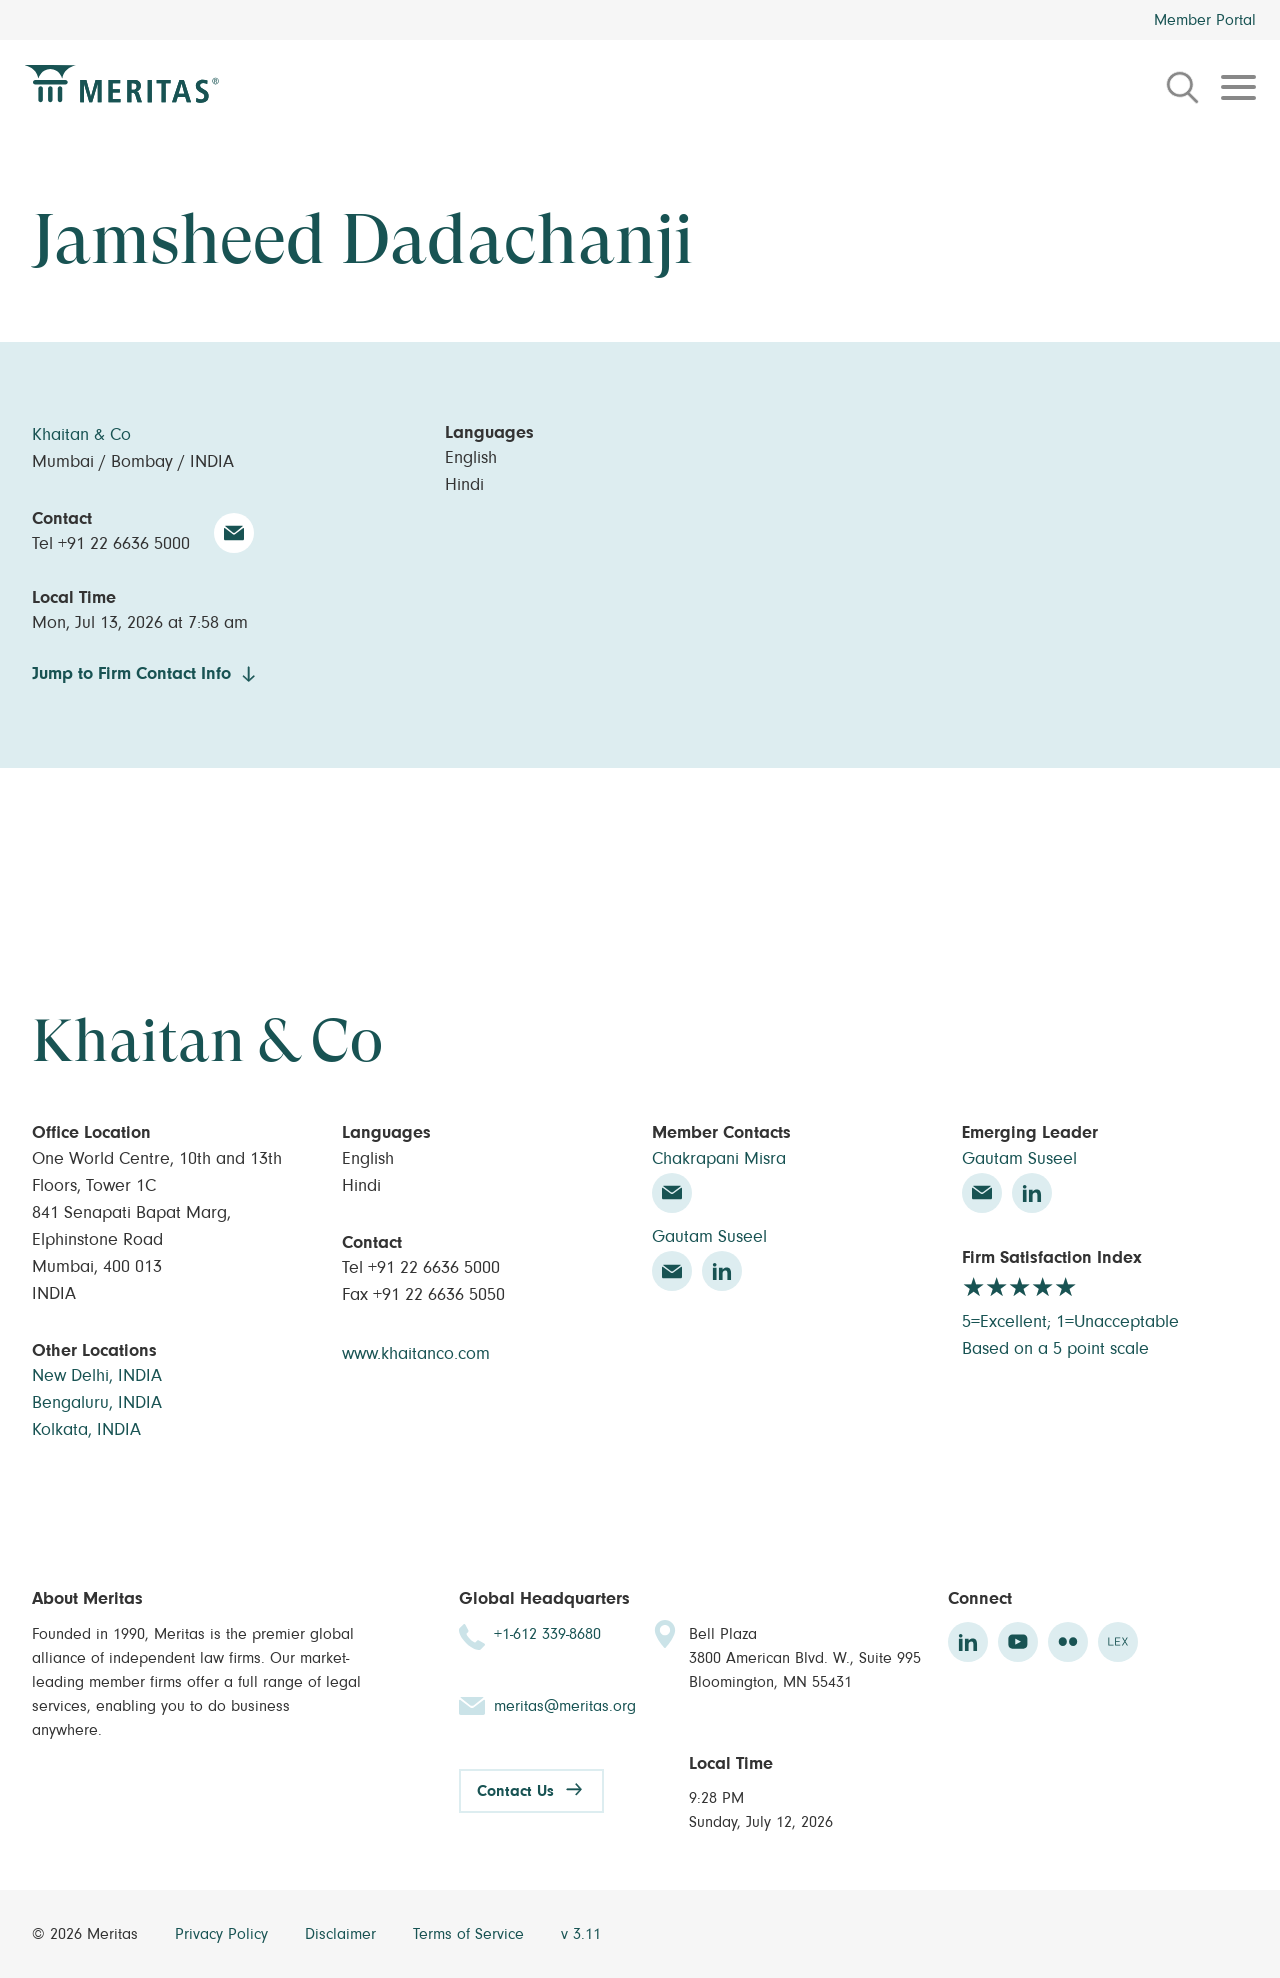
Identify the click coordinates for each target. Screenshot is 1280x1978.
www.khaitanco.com (416, 1354)
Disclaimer (343, 1934)
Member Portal (1205, 20)
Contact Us (515, 1791)
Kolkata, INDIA (86, 1430)
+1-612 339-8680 (547, 1634)
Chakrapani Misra (719, 1159)
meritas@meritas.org (565, 1706)
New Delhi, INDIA (97, 1376)
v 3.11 (581, 1934)
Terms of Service (471, 1934)
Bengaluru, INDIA (97, 1403)
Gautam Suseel (709, 1237)
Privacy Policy (224, 1934)
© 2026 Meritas (87, 1934)
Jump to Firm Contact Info (131, 674)
